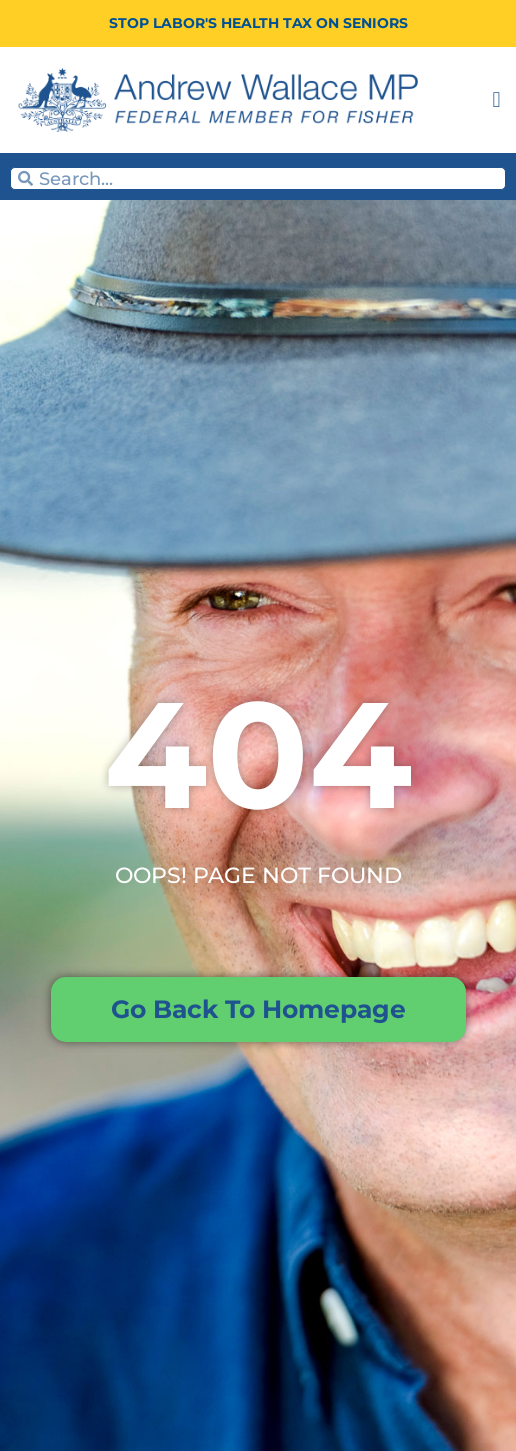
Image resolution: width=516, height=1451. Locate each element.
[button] (496, 100)
